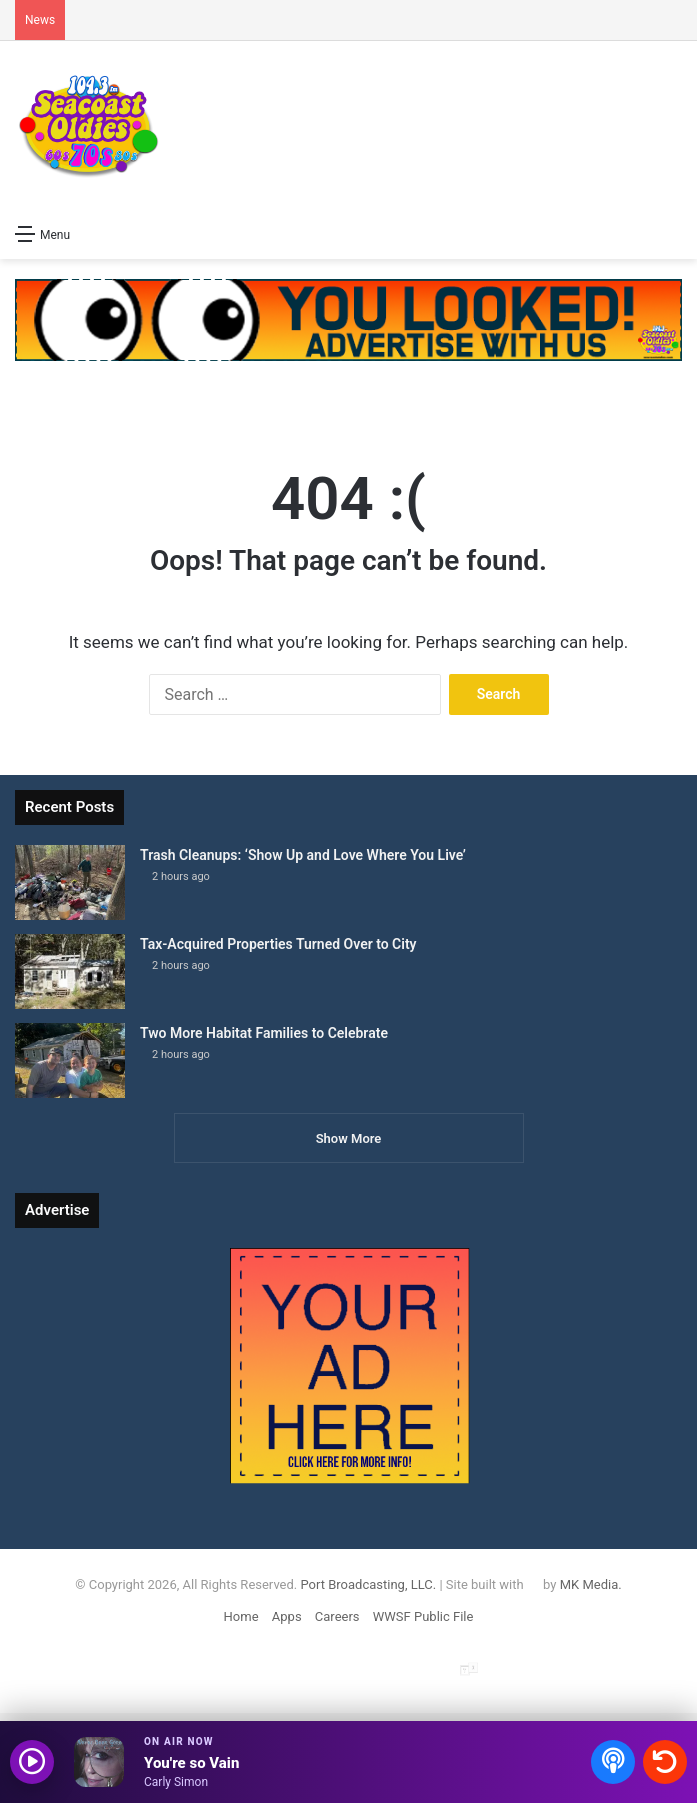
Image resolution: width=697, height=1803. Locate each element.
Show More (349, 1138)
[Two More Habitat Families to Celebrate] (70, 1060)
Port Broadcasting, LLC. (368, 1584)
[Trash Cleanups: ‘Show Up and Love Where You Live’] (70, 882)
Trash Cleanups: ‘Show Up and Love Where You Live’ (303, 855)
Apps (287, 1616)
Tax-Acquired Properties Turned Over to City (278, 944)
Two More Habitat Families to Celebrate (264, 1033)
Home (241, 1616)
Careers (337, 1616)
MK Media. (591, 1584)
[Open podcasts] (613, 1762)
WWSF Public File (423, 1616)
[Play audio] (32, 1762)
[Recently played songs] (665, 1762)
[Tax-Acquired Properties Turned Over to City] (70, 971)
